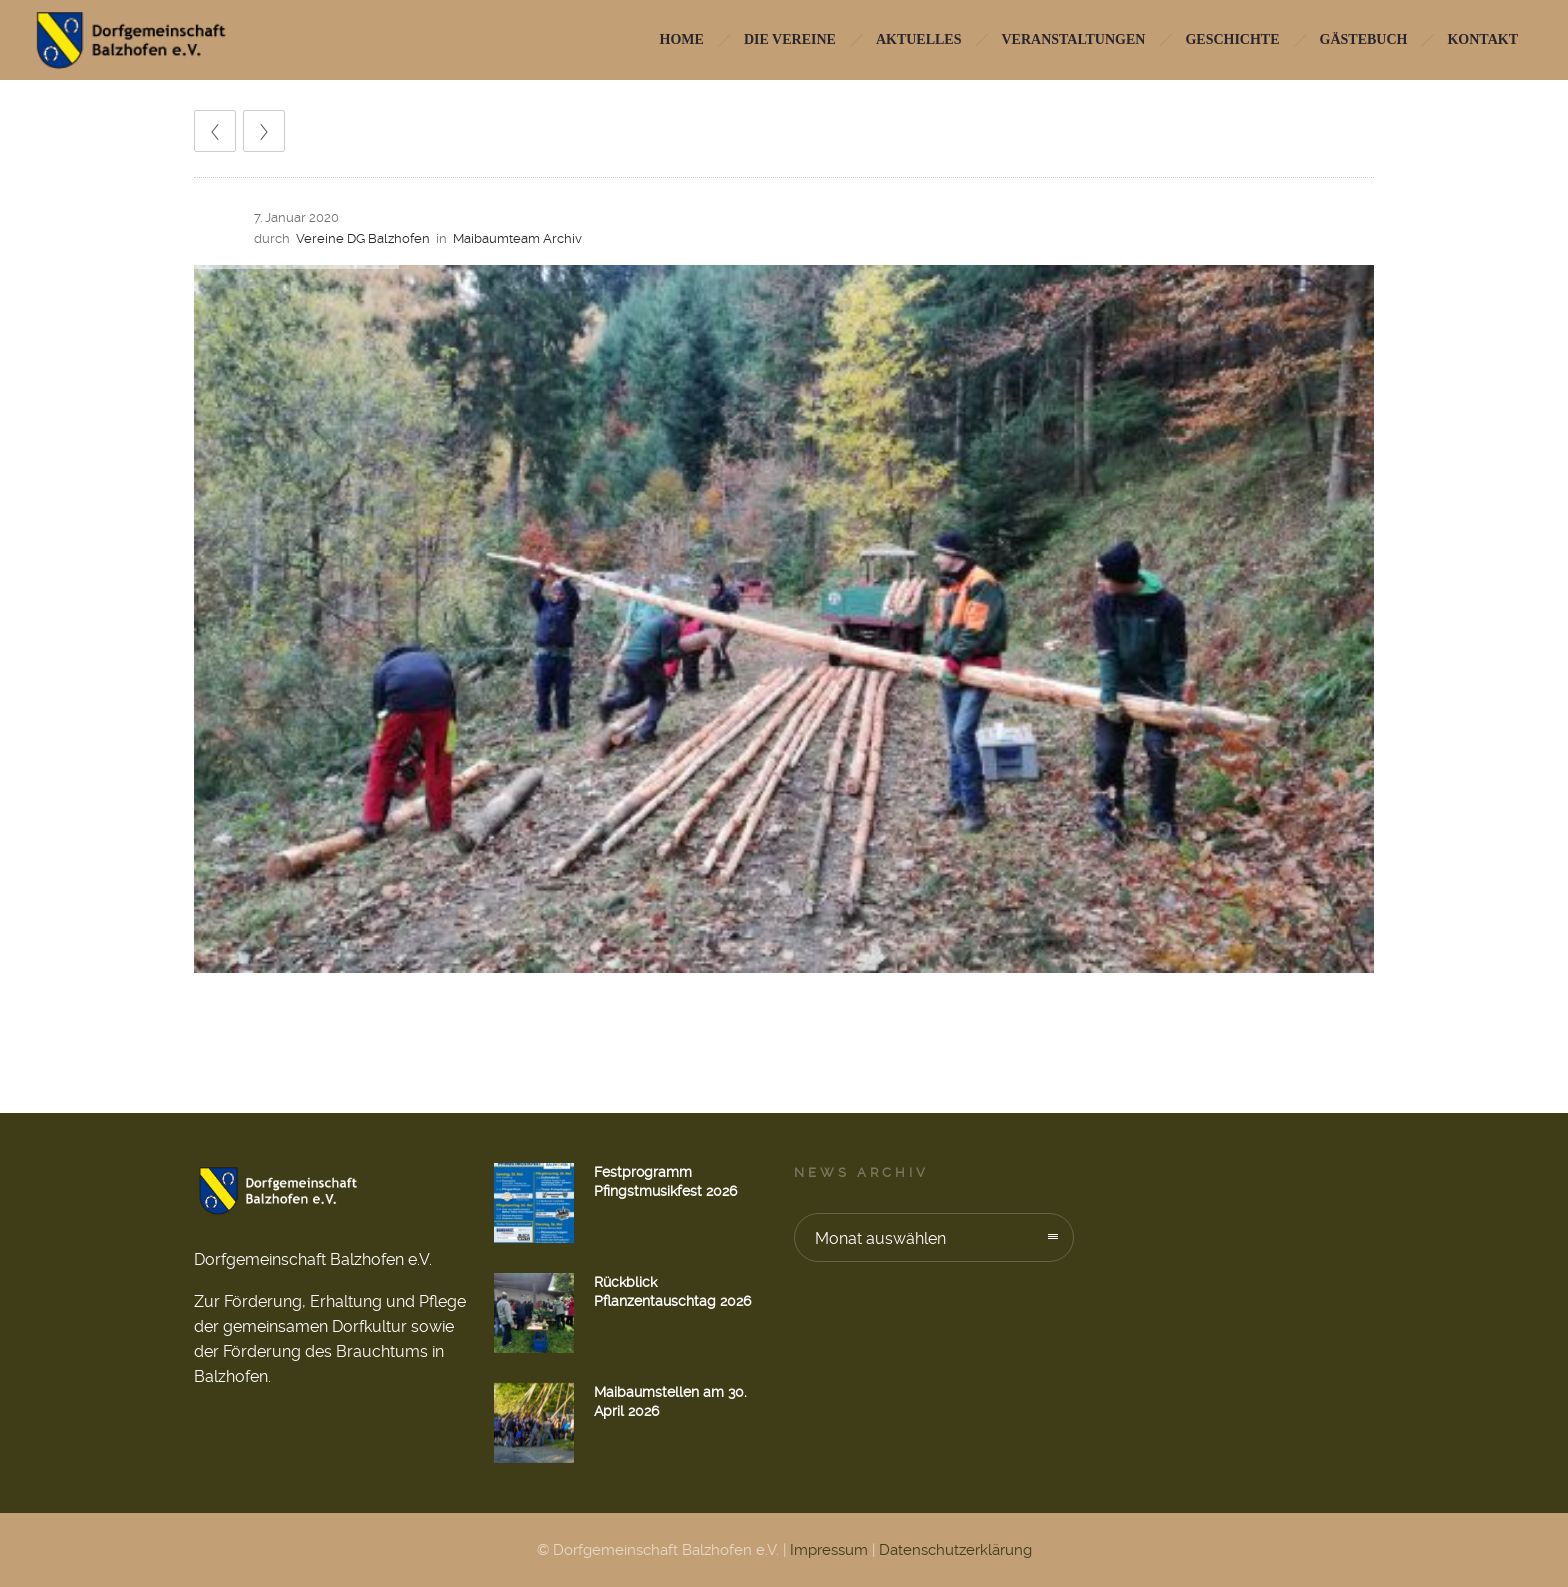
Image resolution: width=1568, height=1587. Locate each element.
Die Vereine (790, 39)
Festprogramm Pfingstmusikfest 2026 (665, 1181)
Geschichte (1232, 39)
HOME (682, 39)
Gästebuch (1364, 39)
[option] (784, 619)
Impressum (829, 1550)
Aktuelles (919, 39)
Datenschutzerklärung (955, 1550)
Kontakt (1482, 39)
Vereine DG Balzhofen (363, 238)
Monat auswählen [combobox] (880, 1238)
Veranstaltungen (1073, 39)
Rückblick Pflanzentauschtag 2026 (672, 1291)
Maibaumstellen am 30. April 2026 (670, 1401)
